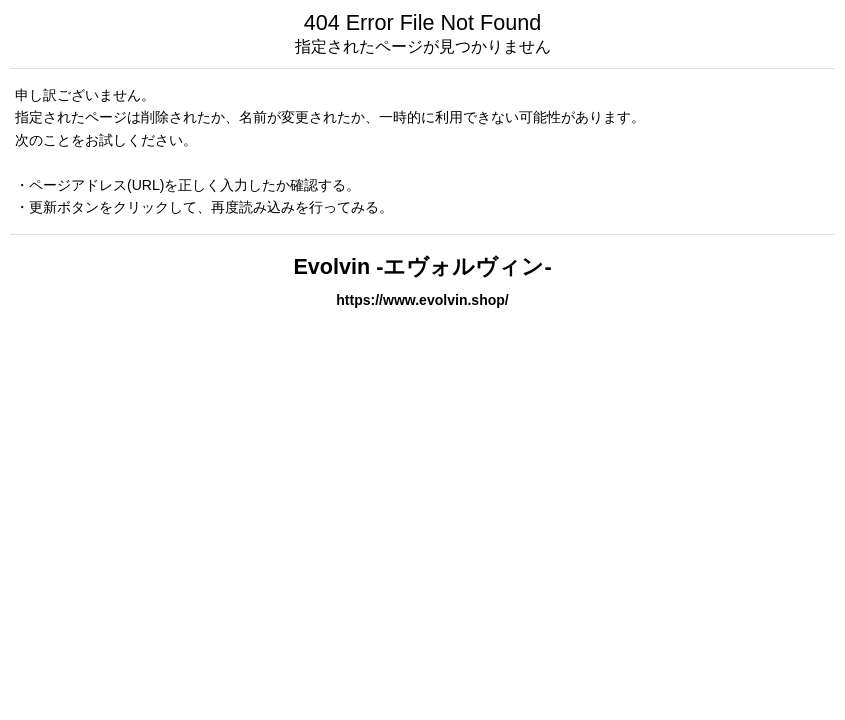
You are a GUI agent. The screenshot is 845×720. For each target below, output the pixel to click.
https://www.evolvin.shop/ (422, 300)
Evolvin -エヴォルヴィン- (422, 266)
